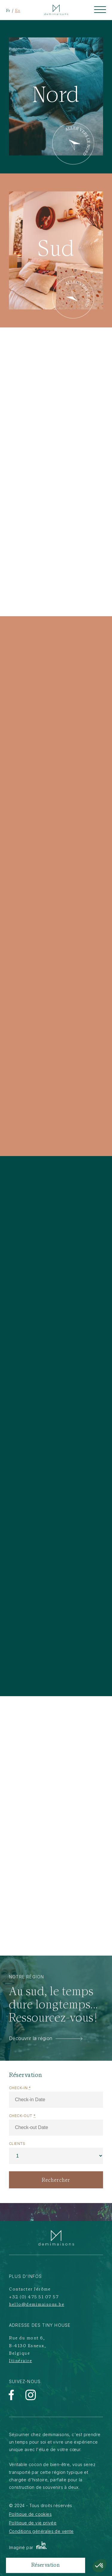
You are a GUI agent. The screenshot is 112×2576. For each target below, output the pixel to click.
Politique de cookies (30, 2514)
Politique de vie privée (32, 2522)
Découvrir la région (45, 2038)
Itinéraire (20, 2361)
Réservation (45, 2565)
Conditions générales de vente (41, 2531)
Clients (17, 2143)
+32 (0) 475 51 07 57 (34, 2297)
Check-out (22, 2115)
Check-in (20, 2088)
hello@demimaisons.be (36, 2304)
